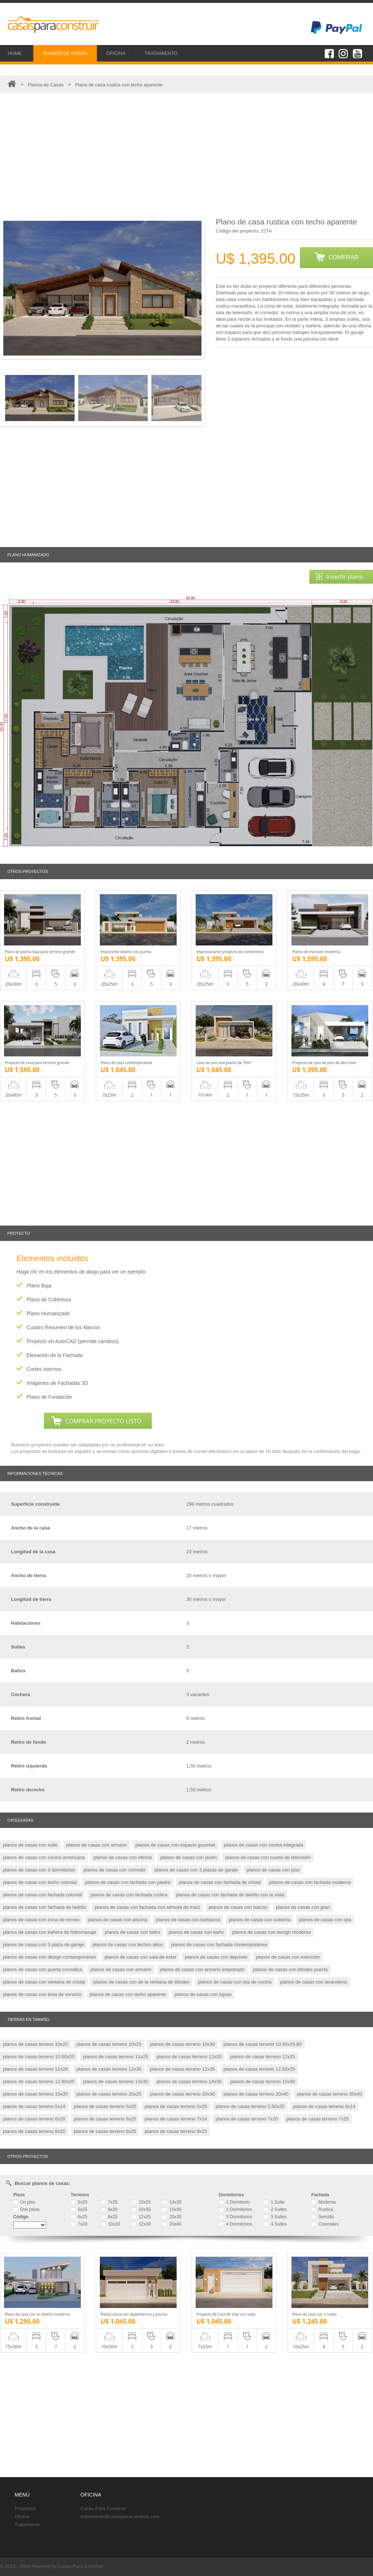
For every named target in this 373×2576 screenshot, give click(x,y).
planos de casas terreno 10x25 (109, 2044)
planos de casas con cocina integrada (264, 1845)
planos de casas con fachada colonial (42, 1894)
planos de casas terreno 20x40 (256, 2094)
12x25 (141, 2216)
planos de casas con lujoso (202, 1994)
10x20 (110, 2224)
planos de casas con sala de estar (141, 1957)
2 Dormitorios (235, 2209)
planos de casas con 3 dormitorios (39, 1870)
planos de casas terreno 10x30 (182, 2044)
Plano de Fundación (49, 1397)
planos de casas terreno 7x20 (246, 2119)
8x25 (109, 2216)
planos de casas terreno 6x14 (324, 2106)
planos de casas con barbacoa (188, 1919)
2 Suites (275, 2209)
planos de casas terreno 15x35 (35, 2094)
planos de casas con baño (196, 1932)
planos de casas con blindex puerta (290, 1969)
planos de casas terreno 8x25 (105, 2131)
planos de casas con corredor (115, 1870)
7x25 (109, 2202)
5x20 (79, 2202)
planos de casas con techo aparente (128, 1994)
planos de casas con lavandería (313, 1982)
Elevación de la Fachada (55, 1355)
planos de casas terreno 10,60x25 (39, 2056)
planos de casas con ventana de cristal (44, 1982)
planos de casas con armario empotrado (202, 1969)
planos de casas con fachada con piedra (127, 1882)
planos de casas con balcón (237, 1907)
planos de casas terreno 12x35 (182, 2069)
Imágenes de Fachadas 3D (57, 1383)
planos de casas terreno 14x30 (189, 2081)
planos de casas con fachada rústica (128, 1894)
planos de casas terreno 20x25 (109, 2094)
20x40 (171, 2224)
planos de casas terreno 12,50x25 (259, 2069)
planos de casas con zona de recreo (41, 1919)
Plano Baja (39, 1286)
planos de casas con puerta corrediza (42, 1969)
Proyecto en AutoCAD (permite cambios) (73, 1341)
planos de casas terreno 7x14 (176, 2119)
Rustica (322, 2209)
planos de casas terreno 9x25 (176, 2131)
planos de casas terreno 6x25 (105, 2119)
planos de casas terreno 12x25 (262, 2056)
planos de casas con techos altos (128, 1944)
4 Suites (275, 2224)
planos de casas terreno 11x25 (115, 2056)
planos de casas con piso (273, 1870)
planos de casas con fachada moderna (310, 1882)
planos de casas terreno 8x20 (34, 2131)
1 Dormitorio (234, 2202)
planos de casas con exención (288, 1957)
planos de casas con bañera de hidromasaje (49, 1932)
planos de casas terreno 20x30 (182, 2094)
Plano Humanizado (48, 1313)
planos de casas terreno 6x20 (34, 2119)
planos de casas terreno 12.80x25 (39, 2081)
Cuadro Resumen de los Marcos (63, 1327)
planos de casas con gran (303, 1907)
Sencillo (322, 2216)
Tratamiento (27, 2524)
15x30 (171, 2209)
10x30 (141, 2209)
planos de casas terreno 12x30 (109, 2069)
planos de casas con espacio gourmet (175, 1845)
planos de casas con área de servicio (42, 1994)
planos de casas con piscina (117, 1919)
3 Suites (275, 2216)
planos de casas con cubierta (259, 1919)
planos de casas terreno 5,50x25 (250, 2106)
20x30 (171, 2216)
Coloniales (325, 2224)
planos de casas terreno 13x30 (115, 2081)
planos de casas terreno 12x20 (189, 2056)
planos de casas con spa (325, 1919)
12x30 (141, 2224)
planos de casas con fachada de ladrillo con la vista (230, 1894)
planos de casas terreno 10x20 (35, 2044)
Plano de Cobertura (49, 1299)
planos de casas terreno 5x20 (105, 2106)
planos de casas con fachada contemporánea (219, 1944)
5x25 (79, 2209)
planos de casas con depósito (216, 1957)
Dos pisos (26, 2209)
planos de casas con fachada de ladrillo (44, 1907)
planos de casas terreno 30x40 (329, 2094)
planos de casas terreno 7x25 (317, 2119)
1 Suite (274, 2202)
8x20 (109, 2209)
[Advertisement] (186, 155)
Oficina (22, 2516)
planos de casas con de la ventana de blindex (141, 1982)
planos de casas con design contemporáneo (49, 1957)
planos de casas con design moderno (271, 1932)
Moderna (323, 2202)
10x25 (141, 2202)
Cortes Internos (44, 1369)
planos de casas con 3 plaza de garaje (43, 1944)
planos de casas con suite (30, 1845)
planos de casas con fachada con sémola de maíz (147, 1907)
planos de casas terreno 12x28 (35, 2069)
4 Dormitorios (235, 2224)
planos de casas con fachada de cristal (220, 1882)
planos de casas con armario (96, 1845)
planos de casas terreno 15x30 (262, 2081)
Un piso (24, 2202)
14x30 (171, 2202)
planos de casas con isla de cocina (235, 1982)
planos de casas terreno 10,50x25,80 (262, 2044)
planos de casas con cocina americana (44, 1857)
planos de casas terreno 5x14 (34, 2106)
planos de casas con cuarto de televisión (268, 1857)
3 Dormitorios (235, 2216)
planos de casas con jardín (188, 1857)
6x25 (79, 2216)
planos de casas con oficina (122, 1857)
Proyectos (25, 2508)
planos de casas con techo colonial (40, 1882)
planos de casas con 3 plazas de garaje (196, 1870)
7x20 (79, 2224)
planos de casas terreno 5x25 (176, 2106)
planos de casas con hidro (132, 1932)
